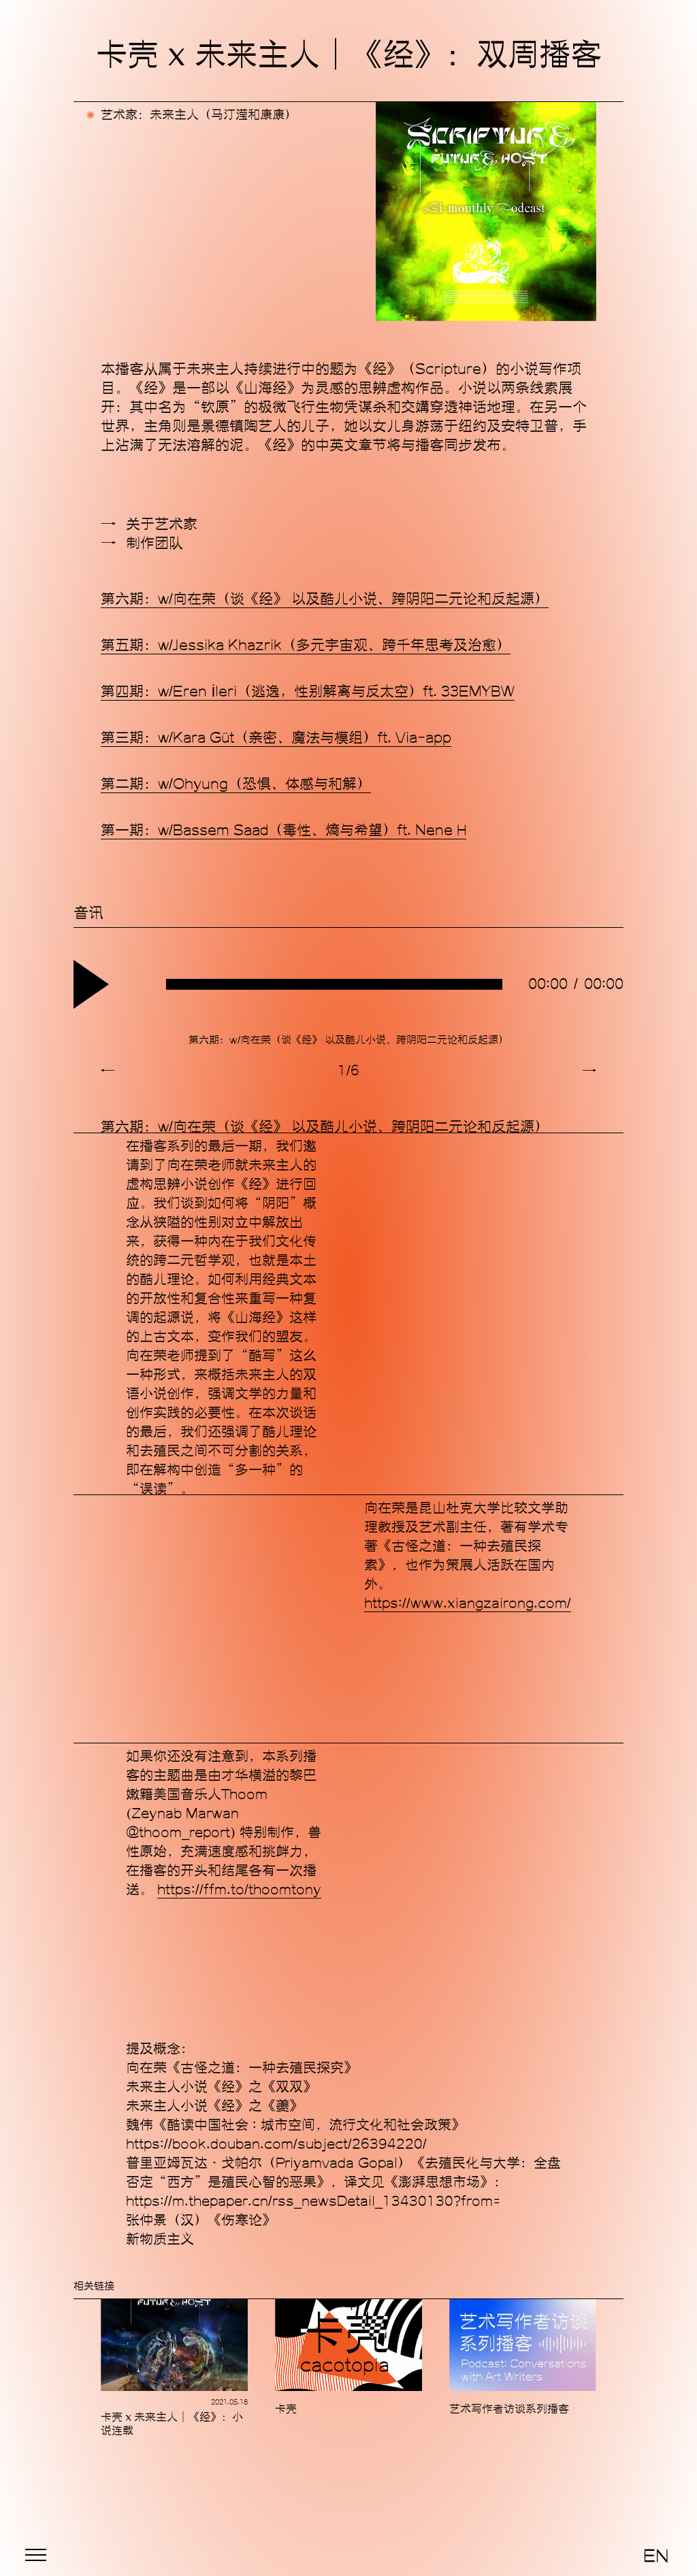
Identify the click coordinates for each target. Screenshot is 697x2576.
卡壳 (286, 2409)
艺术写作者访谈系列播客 (509, 2409)
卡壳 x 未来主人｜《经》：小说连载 (172, 2424)
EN (656, 2556)
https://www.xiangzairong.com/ (467, 1603)
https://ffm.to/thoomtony (239, 1889)
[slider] (334, 984)
